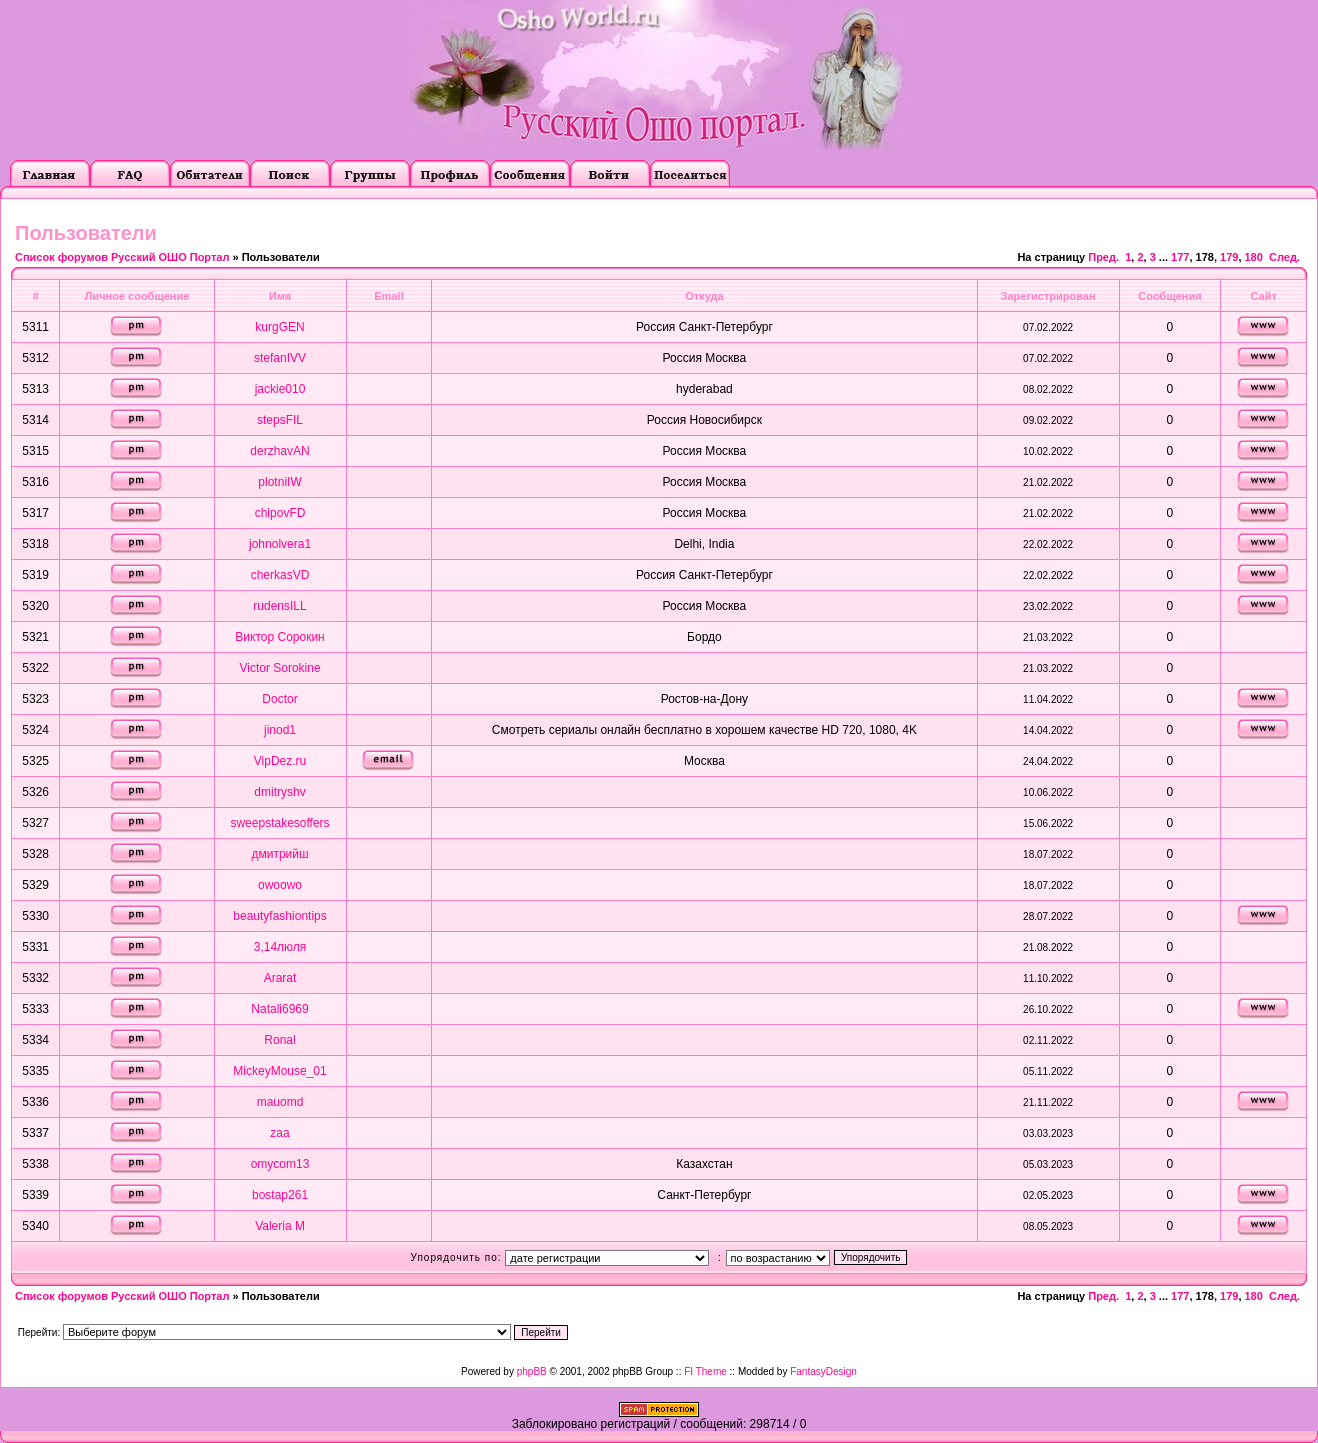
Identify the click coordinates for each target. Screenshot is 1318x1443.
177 (1180, 257)
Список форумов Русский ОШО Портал (122, 257)
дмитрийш (279, 854)
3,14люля (280, 947)
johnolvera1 (280, 544)
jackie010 (280, 389)
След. (1284, 257)
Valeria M (280, 1226)
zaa (279, 1133)
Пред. (1103, 257)
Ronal (279, 1040)
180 (1254, 257)
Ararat (280, 978)
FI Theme (705, 1371)
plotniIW (279, 482)
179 (1229, 257)
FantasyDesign (823, 1371)
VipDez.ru (280, 761)
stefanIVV (280, 358)
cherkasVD (280, 575)
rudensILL (279, 606)
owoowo (280, 885)
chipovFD (280, 513)
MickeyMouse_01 (279, 1071)
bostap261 (280, 1195)
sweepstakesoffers (279, 823)
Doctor (279, 699)
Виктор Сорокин (279, 637)
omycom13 (280, 1164)
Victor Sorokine (279, 668)
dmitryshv (279, 792)
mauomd (280, 1102)
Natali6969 (279, 1009)
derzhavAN (279, 451)
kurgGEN (279, 327)
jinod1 (280, 730)
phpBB (532, 1371)
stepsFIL (280, 420)
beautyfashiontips (279, 916)
